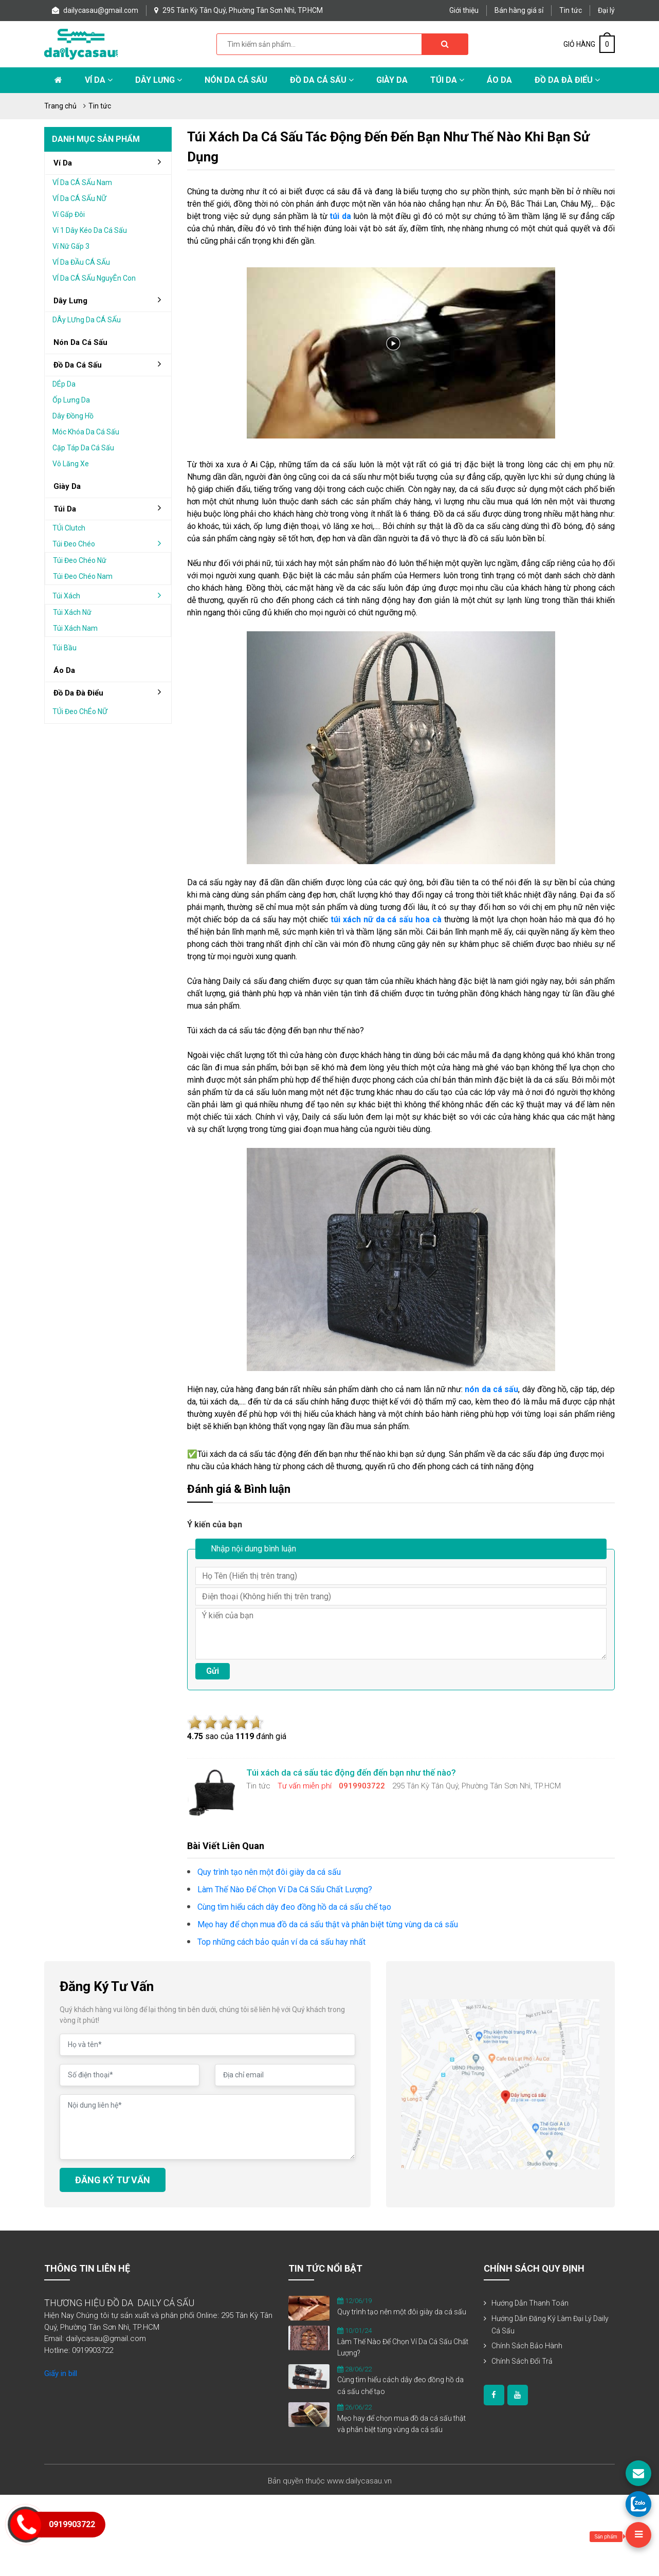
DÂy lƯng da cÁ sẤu (86, 320)
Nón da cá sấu (236, 80)
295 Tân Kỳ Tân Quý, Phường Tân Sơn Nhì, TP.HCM (238, 10)
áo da (64, 670)
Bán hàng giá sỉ (519, 10)
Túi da (447, 80)
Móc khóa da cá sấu (85, 432)
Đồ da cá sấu (322, 80)
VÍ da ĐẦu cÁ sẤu (81, 262)
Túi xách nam (75, 628)
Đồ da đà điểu (567, 80)
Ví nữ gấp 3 (70, 246)
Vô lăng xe (70, 464)
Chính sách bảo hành (526, 2346)
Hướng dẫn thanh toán (530, 2303)
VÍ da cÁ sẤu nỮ (79, 198)
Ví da (99, 80)
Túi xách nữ (72, 612)
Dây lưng (158, 80)
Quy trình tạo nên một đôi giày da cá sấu (401, 2312)
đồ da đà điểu (111, 692)
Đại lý (606, 10)
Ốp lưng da (71, 400)
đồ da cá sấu (111, 364)
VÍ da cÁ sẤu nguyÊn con (94, 278)
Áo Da (499, 80)
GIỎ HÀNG (589, 44)
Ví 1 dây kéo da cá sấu (89, 230)
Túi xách (110, 595)
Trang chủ (60, 106)
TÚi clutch (68, 528)
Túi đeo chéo (110, 543)
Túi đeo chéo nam (83, 576)
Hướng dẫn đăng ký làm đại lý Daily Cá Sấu (550, 2324)
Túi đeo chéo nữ (79, 560)
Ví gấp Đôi (68, 214)
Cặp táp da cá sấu (83, 448)
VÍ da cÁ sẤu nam (82, 182)
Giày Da (392, 80)
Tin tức (570, 10)
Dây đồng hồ (73, 416)
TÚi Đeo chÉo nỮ (79, 711)
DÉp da (64, 384)
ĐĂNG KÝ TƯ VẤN (112, 2180)
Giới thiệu (464, 10)
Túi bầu (64, 648)
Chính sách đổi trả (522, 2361)
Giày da (67, 486)
